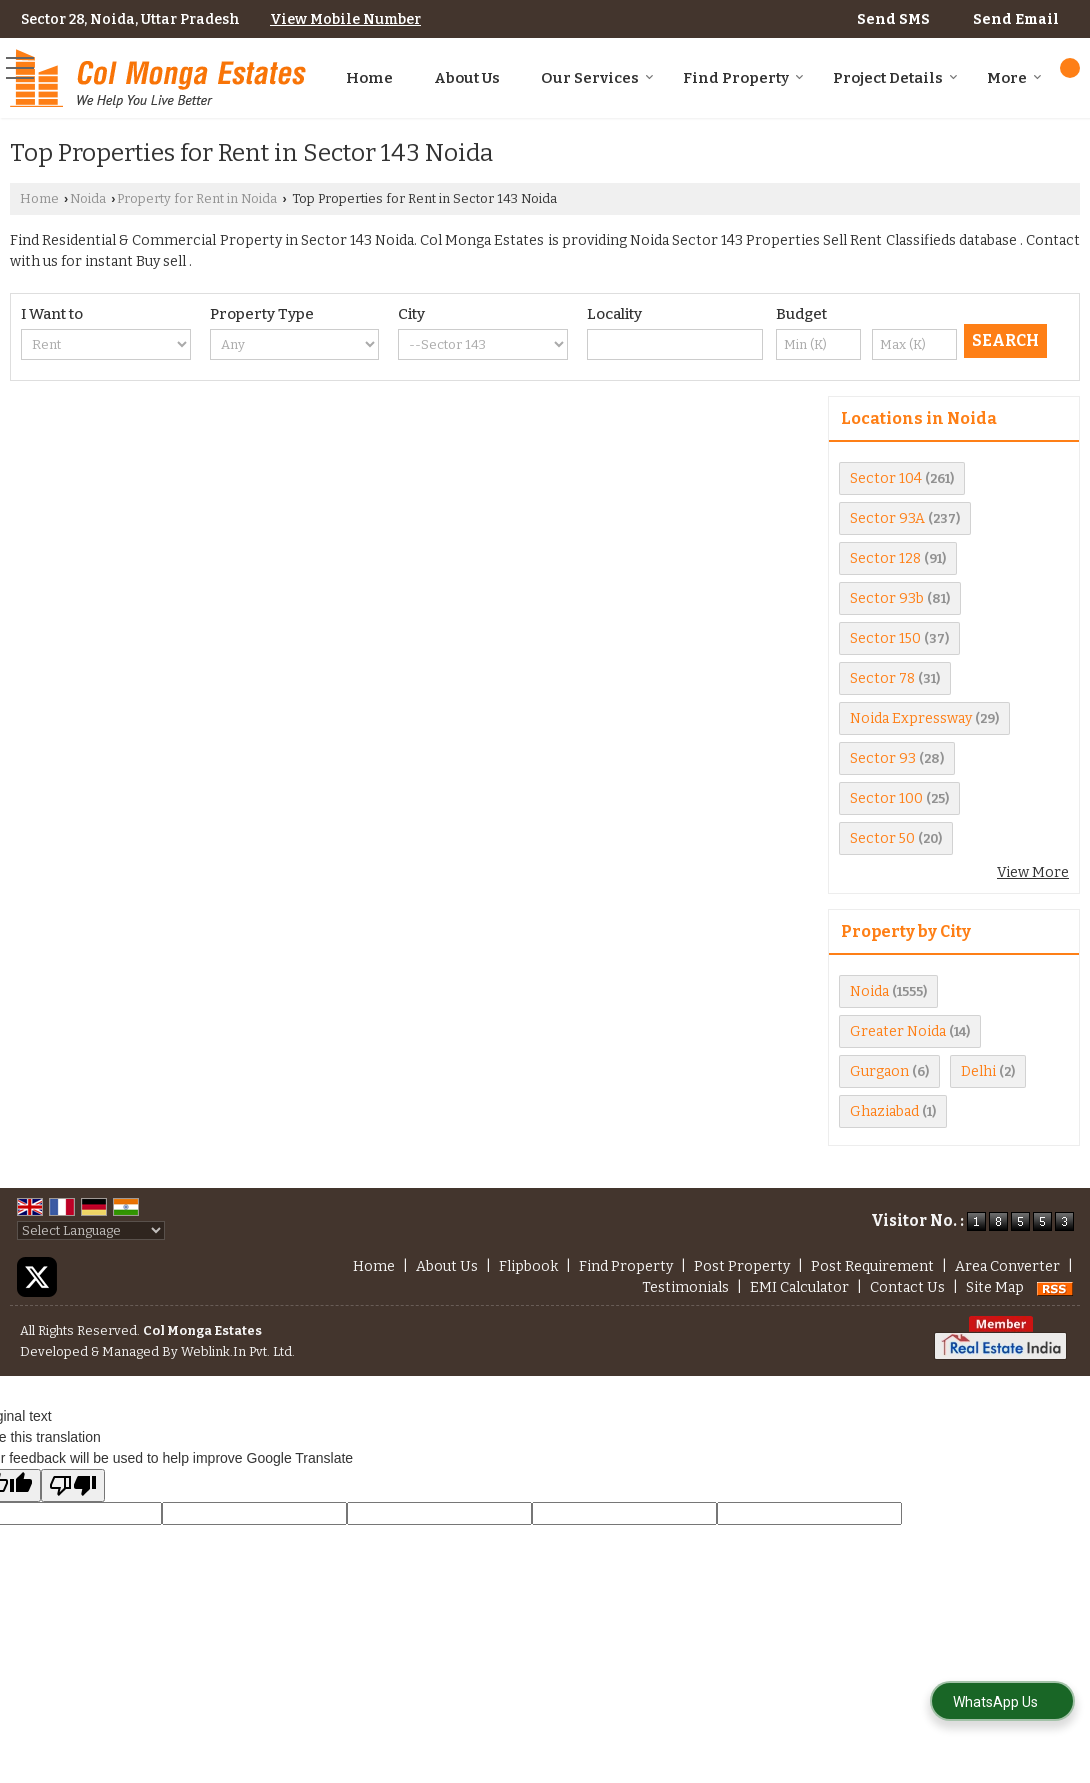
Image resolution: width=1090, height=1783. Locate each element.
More (1014, 78)
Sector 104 (886, 478)
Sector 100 (886, 798)
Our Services (597, 78)
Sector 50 (882, 838)
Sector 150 (885, 638)
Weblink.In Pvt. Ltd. (238, 1351)
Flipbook (528, 1266)
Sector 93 (883, 758)
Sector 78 (882, 678)
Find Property (743, 78)
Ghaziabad (884, 1111)
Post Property (742, 1266)
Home (369, 78)
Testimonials (685, 1287)
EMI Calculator (799, 1287)
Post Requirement (872, 1266)
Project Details (895, 78)
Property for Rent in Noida (197, 198)
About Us (467, 78)
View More (1033, 872)
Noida (88, 198)
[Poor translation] (73, 1485)
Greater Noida (898, 1031)
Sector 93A (887, 518)
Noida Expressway (911, 718)
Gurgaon (879, 1071)
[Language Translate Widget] (91, 1230)
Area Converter (1007, 1266)
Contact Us (907, 1287)
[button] (345, 19)
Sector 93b (887, 598)
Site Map (995, 1287)
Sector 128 (885, 558)
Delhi (978, 1071)
